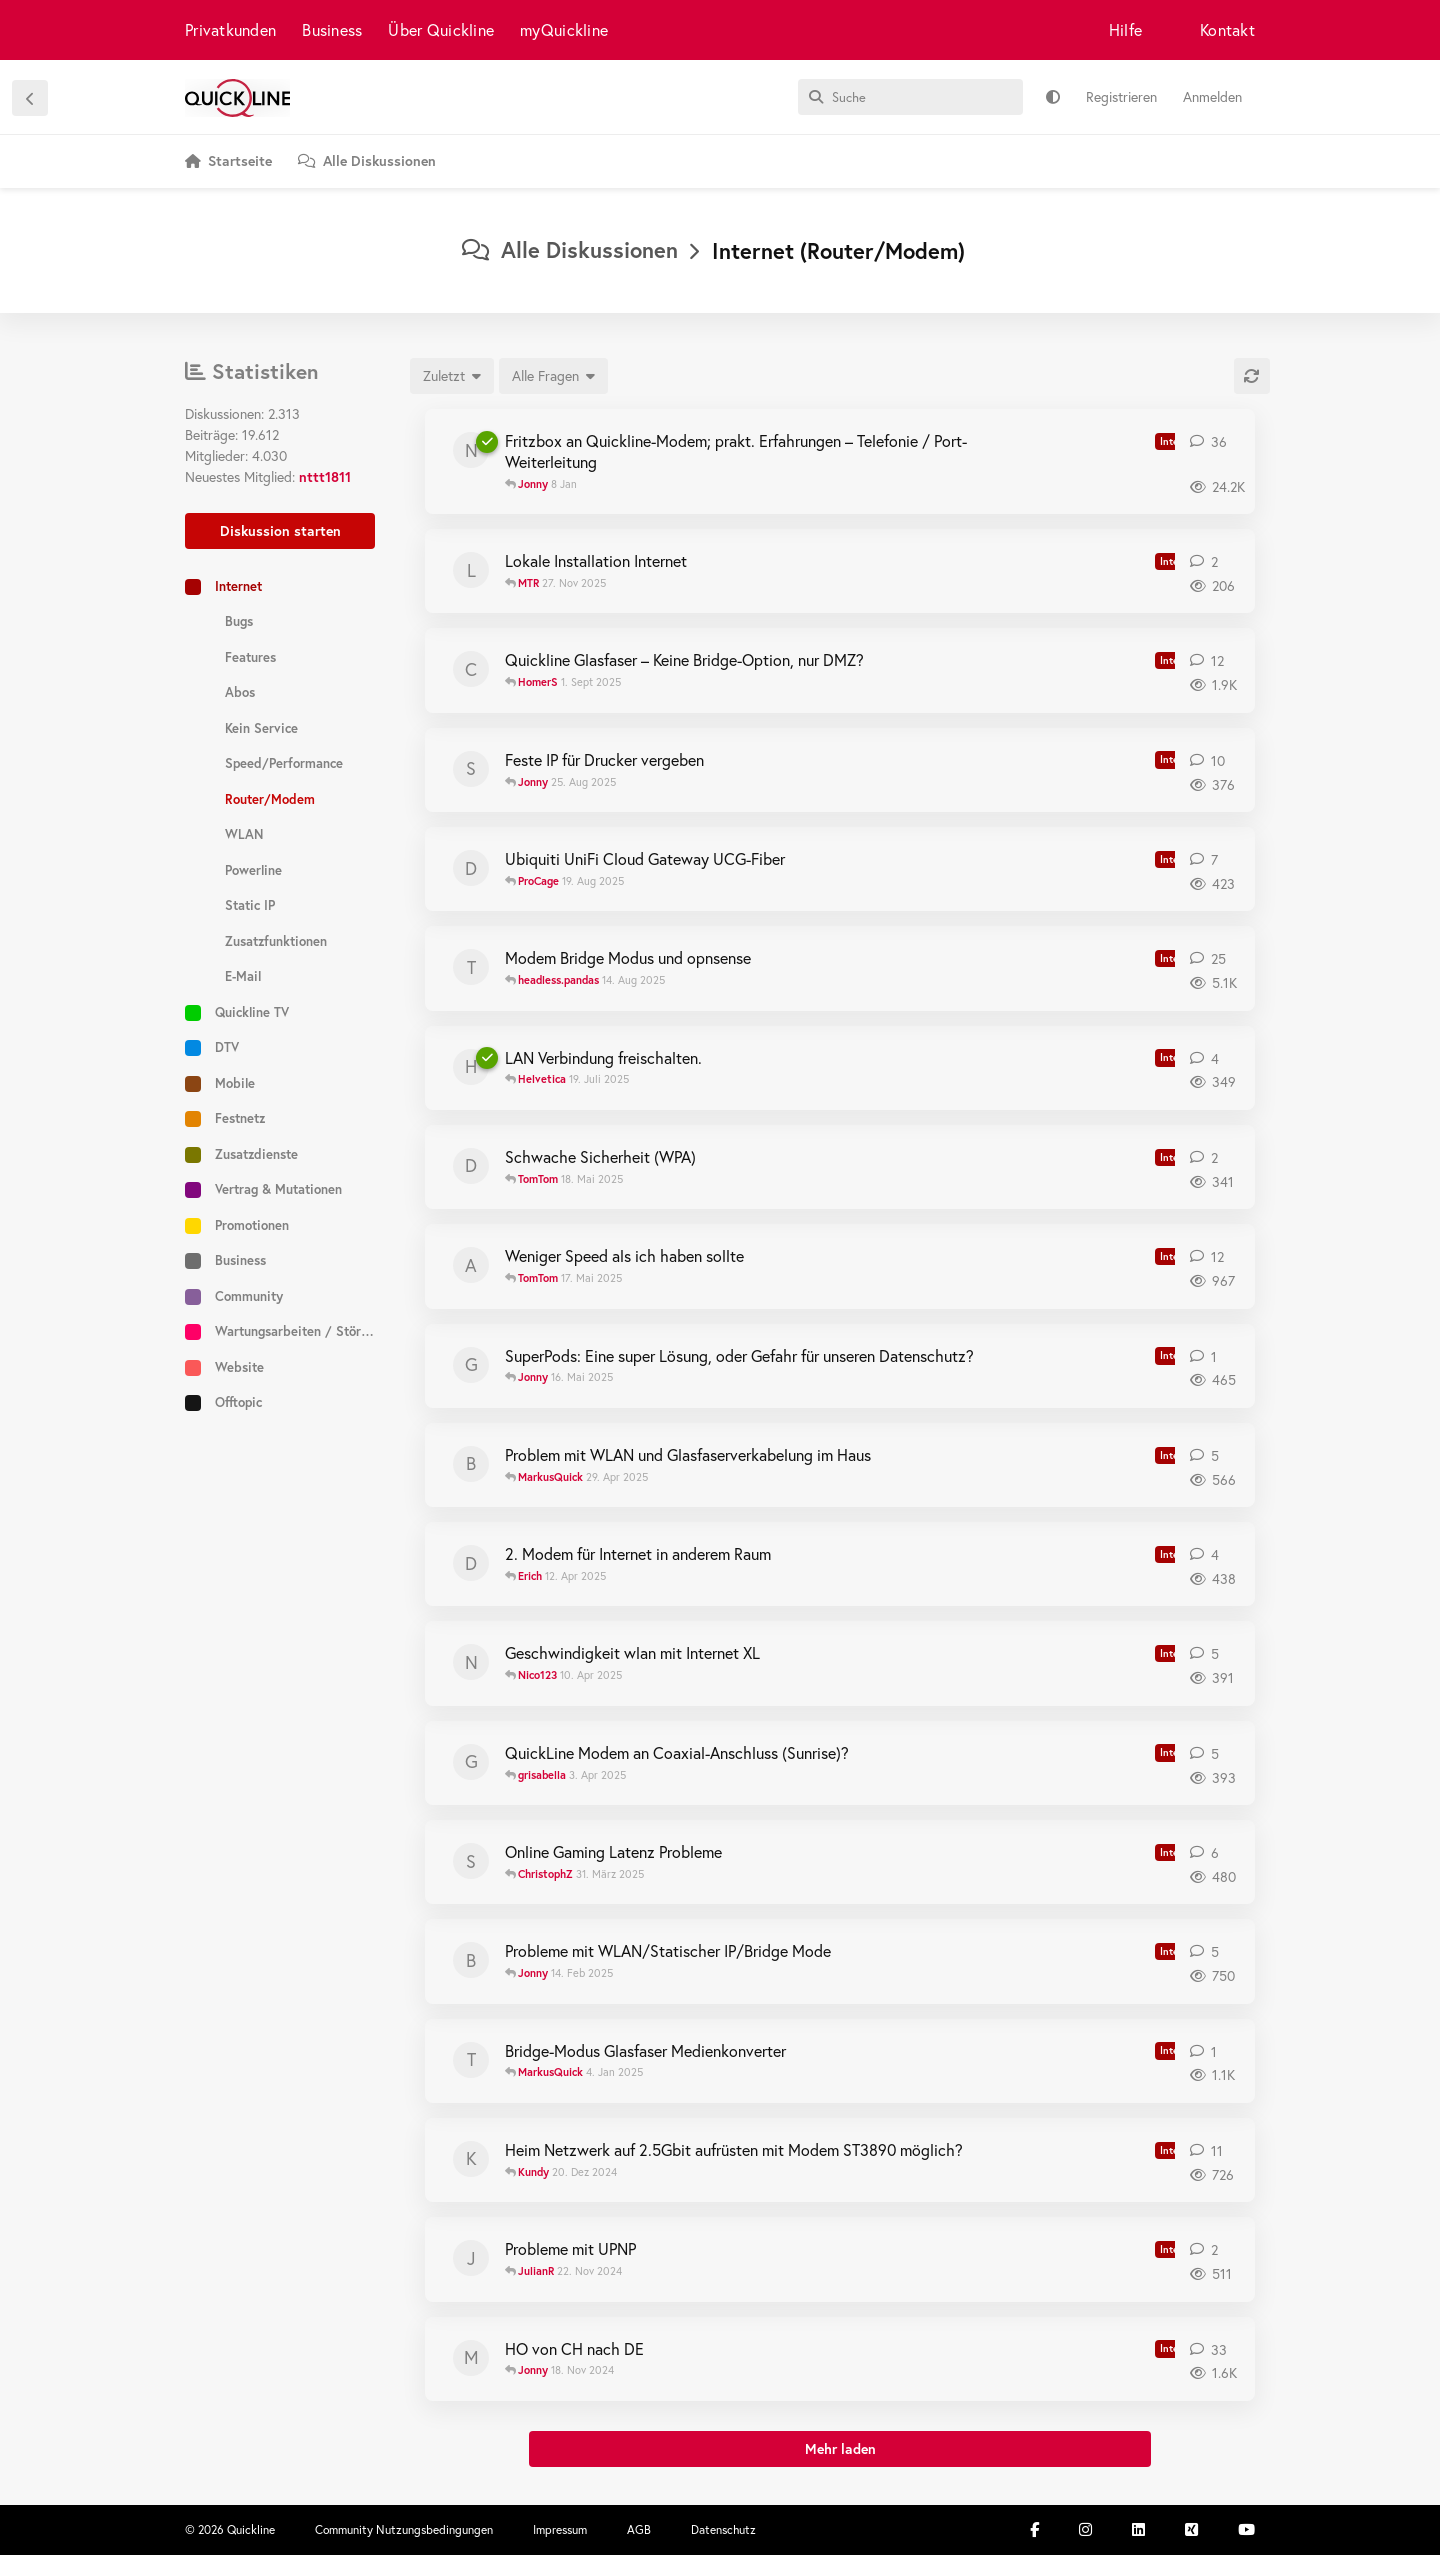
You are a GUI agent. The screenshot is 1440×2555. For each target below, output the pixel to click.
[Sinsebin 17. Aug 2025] (471, 769)
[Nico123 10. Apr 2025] (471, 1662)
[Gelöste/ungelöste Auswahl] (553, 376)
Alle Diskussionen (570, 249)
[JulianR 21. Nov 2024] (471, 2258)
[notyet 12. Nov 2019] (471, 450)
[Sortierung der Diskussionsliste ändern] (452, 376)
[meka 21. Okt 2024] (471, 2358)
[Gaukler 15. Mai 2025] (471, 1365)
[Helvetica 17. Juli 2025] (471, 1067)
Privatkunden (230, 29)
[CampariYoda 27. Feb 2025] (471, 669)
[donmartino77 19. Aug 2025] (471, 868)
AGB (639, 2529)
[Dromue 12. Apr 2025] (471, 1563)
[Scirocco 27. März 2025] (471, 1861)
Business (332, 29)
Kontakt (1227, 29)
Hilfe (1125, 29)
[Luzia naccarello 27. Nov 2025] (471, 570)
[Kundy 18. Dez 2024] (471, 2159)
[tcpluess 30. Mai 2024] (471, 967)
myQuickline (564, 29)
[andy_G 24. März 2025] (471, 1265)
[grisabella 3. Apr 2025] (471, 1762)
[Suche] (910, 97)
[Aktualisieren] (1252, 376)
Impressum (560, 2529)
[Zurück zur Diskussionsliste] (30, 98)
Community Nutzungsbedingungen (404, 2529)
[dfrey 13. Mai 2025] (471, 1166)
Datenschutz (723, 2529)
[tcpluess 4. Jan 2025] (471, 2060)
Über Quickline (441, 29)
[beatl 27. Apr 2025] (471, 1464)
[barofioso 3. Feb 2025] (471, 1960)
